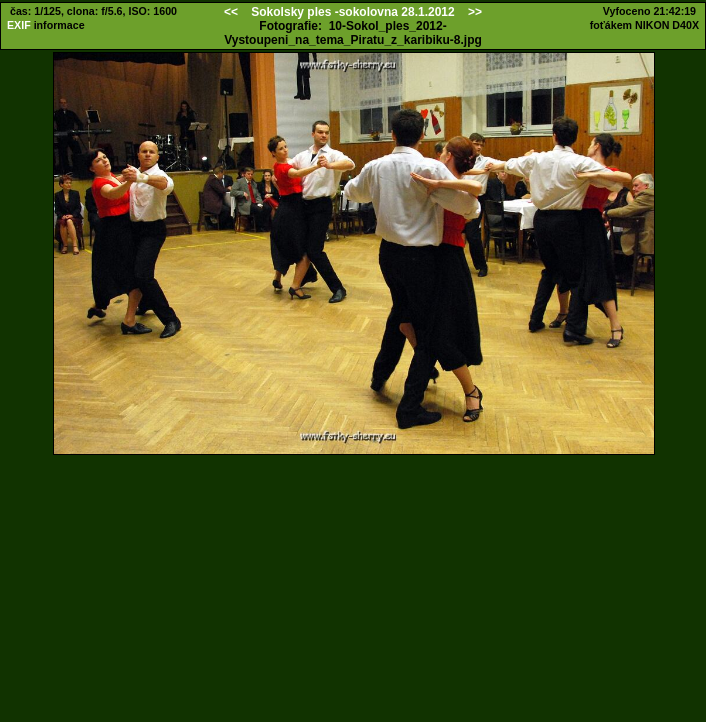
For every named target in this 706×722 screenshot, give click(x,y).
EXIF (19, 25)
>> (475, 12)
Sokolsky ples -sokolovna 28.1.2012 (352, 12)
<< (231, 12)
